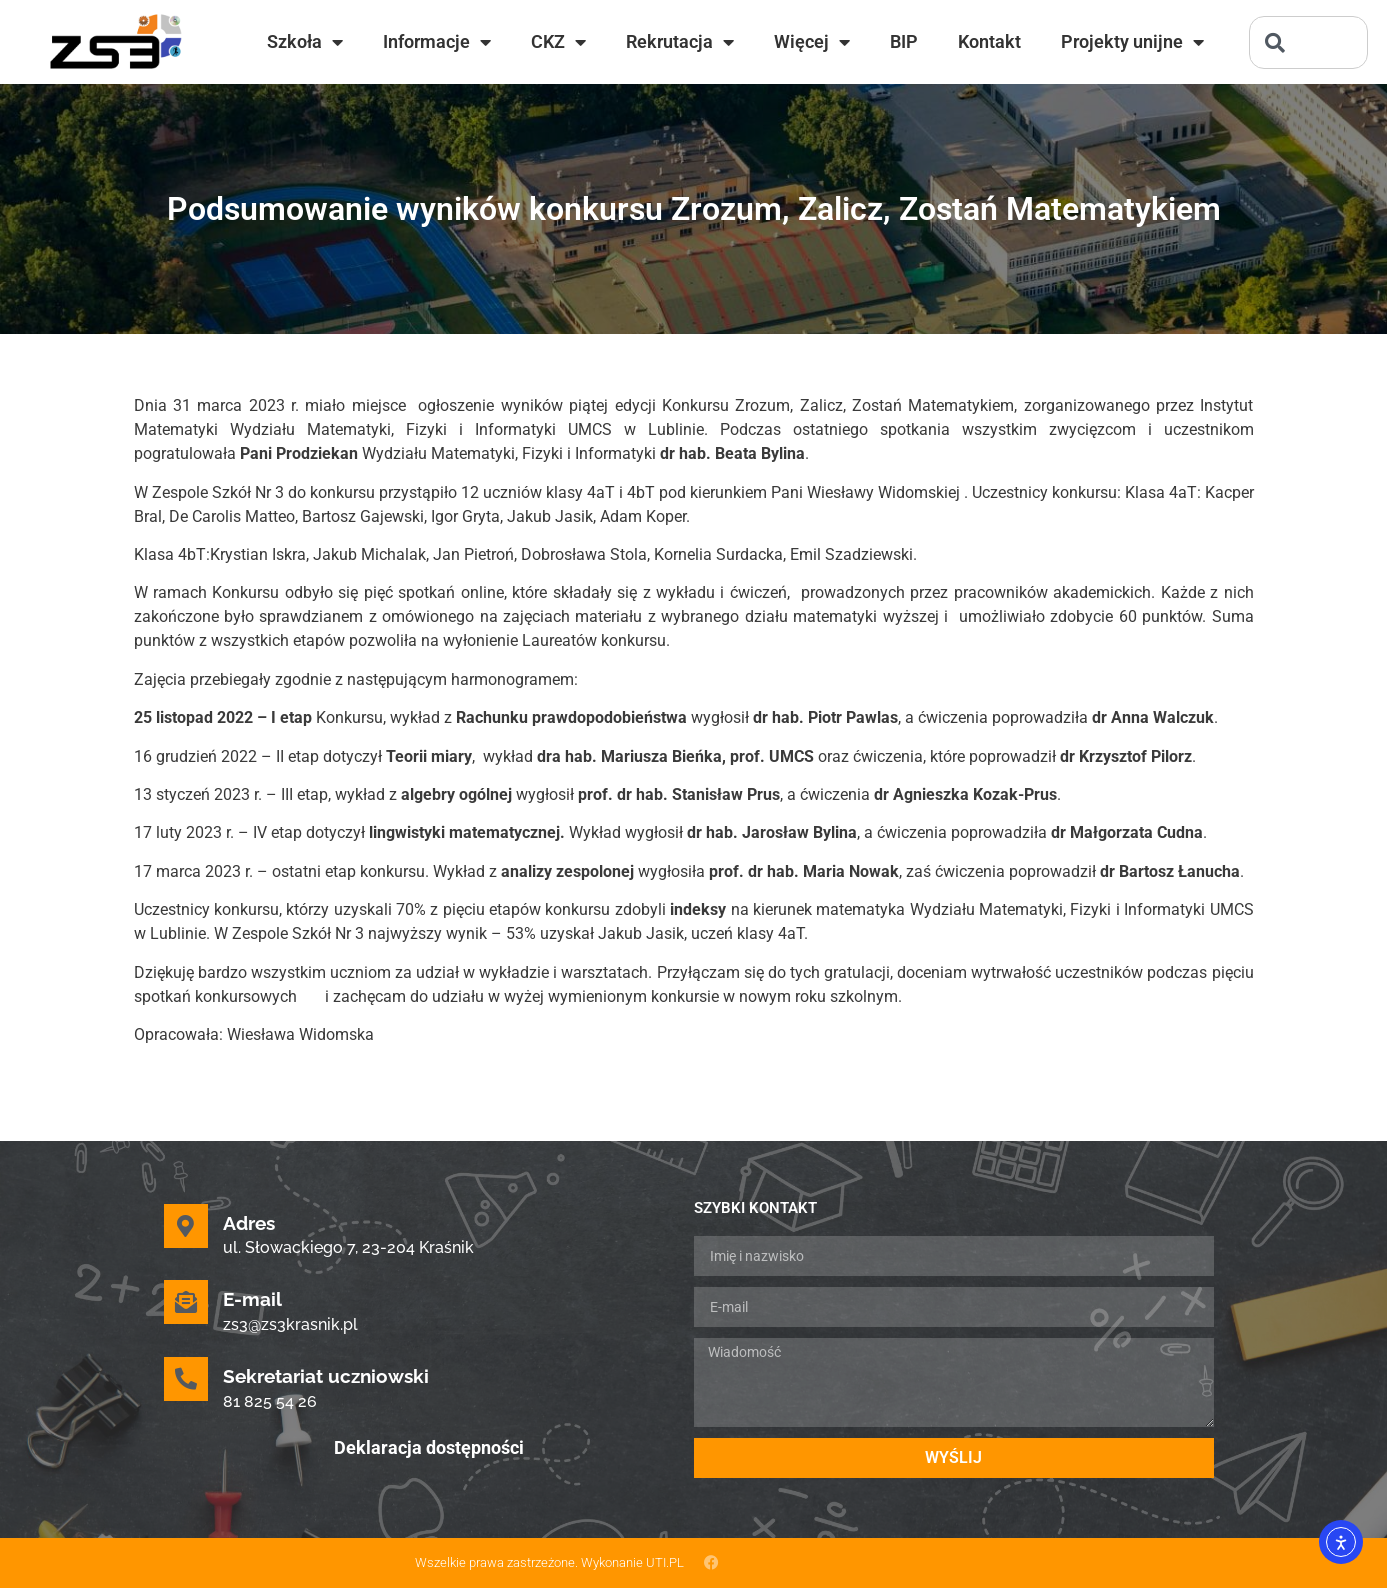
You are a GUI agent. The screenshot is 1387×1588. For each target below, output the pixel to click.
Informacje (437, 42)
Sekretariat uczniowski (326, 1376)
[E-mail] (186, 1302)
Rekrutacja (680, 42)
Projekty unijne (1132, 42)
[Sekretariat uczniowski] (186, 1379)
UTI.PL (665, 1562)
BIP (904, 41)
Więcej (812, 42)
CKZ (558, 42)
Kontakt (989, 41)
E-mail (252, 1299)
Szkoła (305, 42)
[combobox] (1308, 42)
